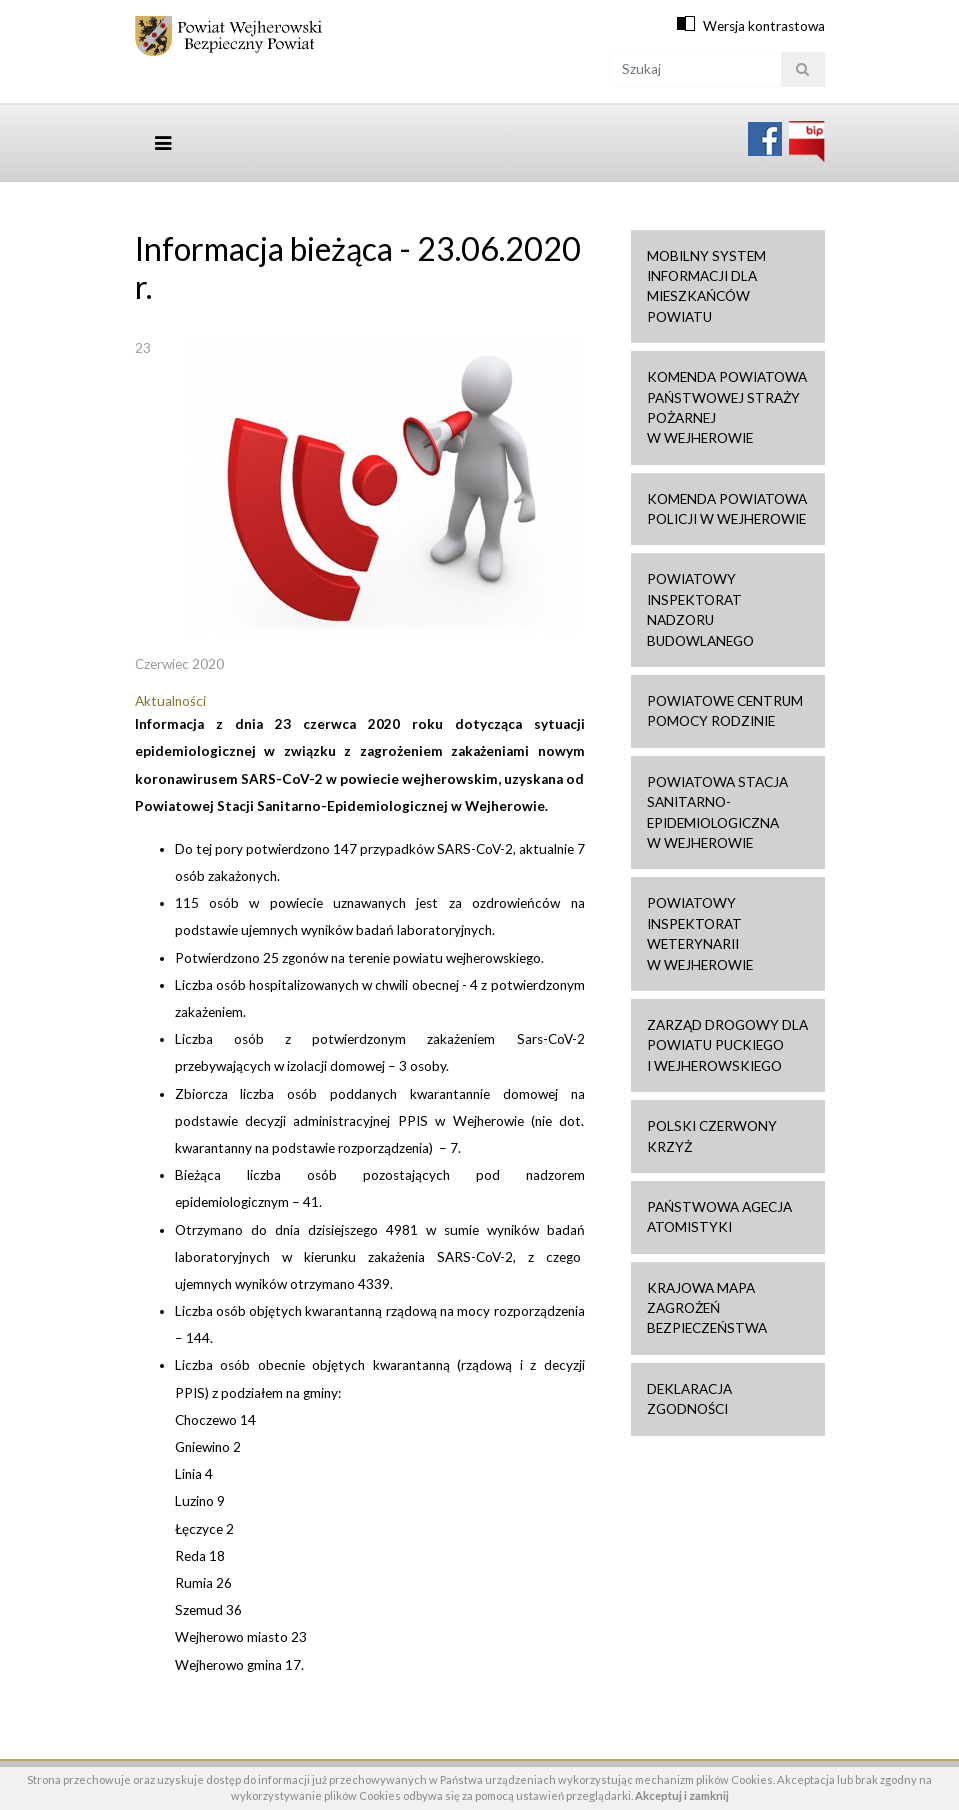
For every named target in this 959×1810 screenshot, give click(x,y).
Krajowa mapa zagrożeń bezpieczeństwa (707, 1308)
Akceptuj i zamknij (682, 1795)
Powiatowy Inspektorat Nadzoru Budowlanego (700, 609)
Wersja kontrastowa (764, 26)
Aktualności (170, 701)
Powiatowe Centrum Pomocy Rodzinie (725, 711)
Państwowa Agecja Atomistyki (719, 1217)
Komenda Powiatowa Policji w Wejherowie (727, 509)
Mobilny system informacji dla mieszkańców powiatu (706, 286)
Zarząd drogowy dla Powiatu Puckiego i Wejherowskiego (727, 1045)
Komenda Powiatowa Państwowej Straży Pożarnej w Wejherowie (727, 407)
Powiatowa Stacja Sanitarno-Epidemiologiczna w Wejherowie (717, 812)
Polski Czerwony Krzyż (712, 1136)
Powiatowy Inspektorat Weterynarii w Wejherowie (700, 933)
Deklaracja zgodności (689, 1399)
